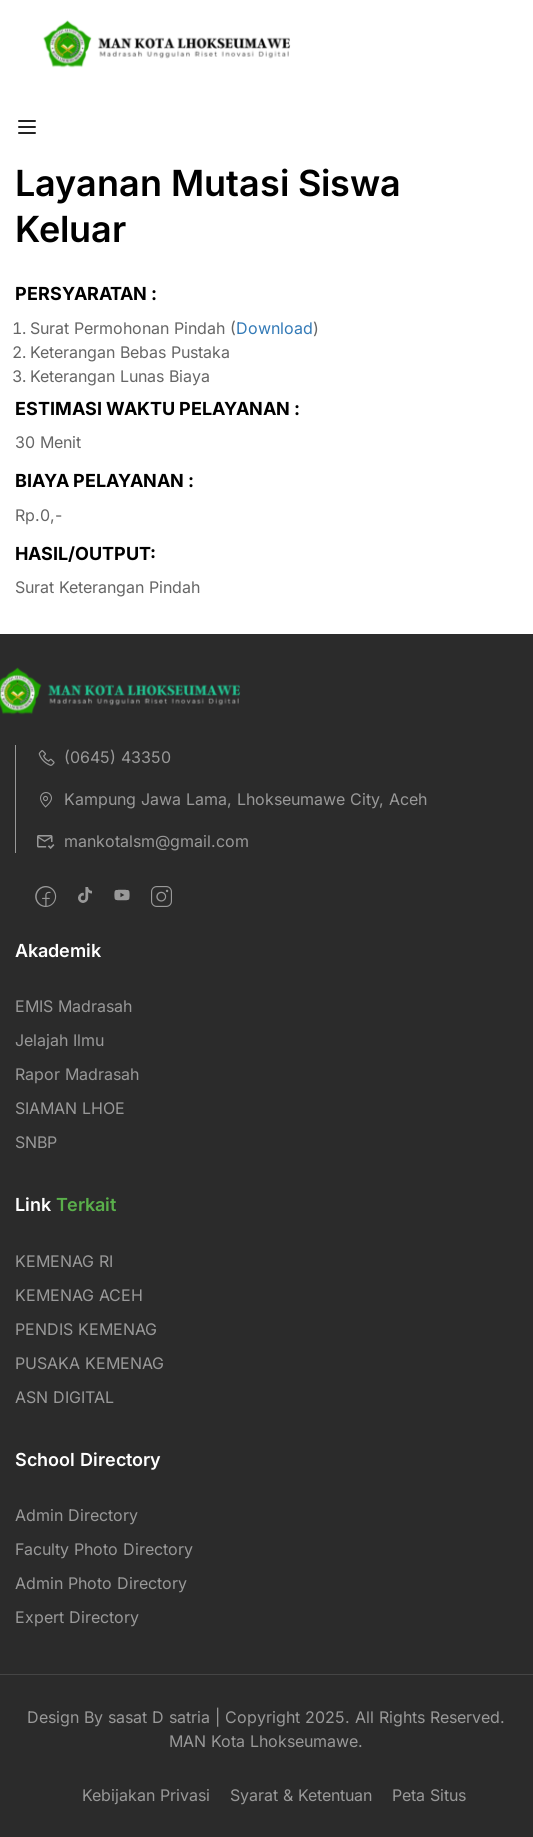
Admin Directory (76, 1515)
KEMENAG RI (64, 1261)
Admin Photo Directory (101, 1583)
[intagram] (161, 897)
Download (274, 328)
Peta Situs (429, 1795)
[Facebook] (45, 897)
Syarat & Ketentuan (301, 1795)
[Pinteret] (122, 897)
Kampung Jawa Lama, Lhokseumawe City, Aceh (231, 799)
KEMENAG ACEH (79, 1295)
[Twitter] (85, 897)
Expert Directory (77, 1617)
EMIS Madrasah (73, 1006)
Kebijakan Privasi (146, 1795)
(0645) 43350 (103, 757)
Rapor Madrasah (77, 1074)
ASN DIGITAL (64, 1397)
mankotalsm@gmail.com (142, 841)
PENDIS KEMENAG (86, 1329)
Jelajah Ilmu (59, 1040)
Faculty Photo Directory (104, 1549)
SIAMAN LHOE (70, 1108)
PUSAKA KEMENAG (89, 1363)
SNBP (36, 1142)
